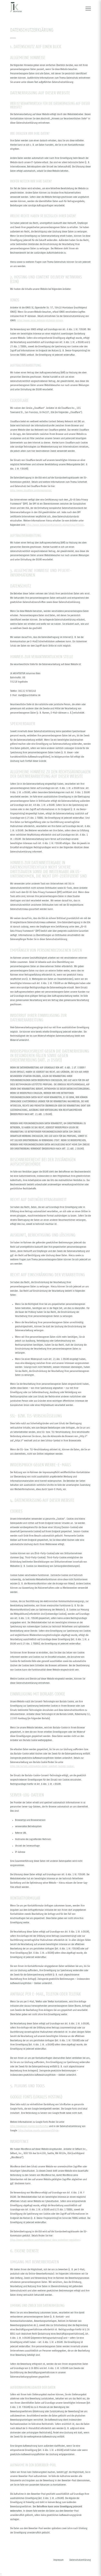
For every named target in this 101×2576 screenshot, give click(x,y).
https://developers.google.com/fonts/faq (29, 2126)
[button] (88, 7)
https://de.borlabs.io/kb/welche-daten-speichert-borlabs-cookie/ (42, 1766)
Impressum (58, 2560)
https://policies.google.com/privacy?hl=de (38, 2130)
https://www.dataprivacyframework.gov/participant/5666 (55, 525)
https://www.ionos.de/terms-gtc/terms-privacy (40, 320)
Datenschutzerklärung (80, 2560)
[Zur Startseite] (16, 7)
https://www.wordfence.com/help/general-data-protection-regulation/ (45, 2240)
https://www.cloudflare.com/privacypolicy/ (30, 490)
